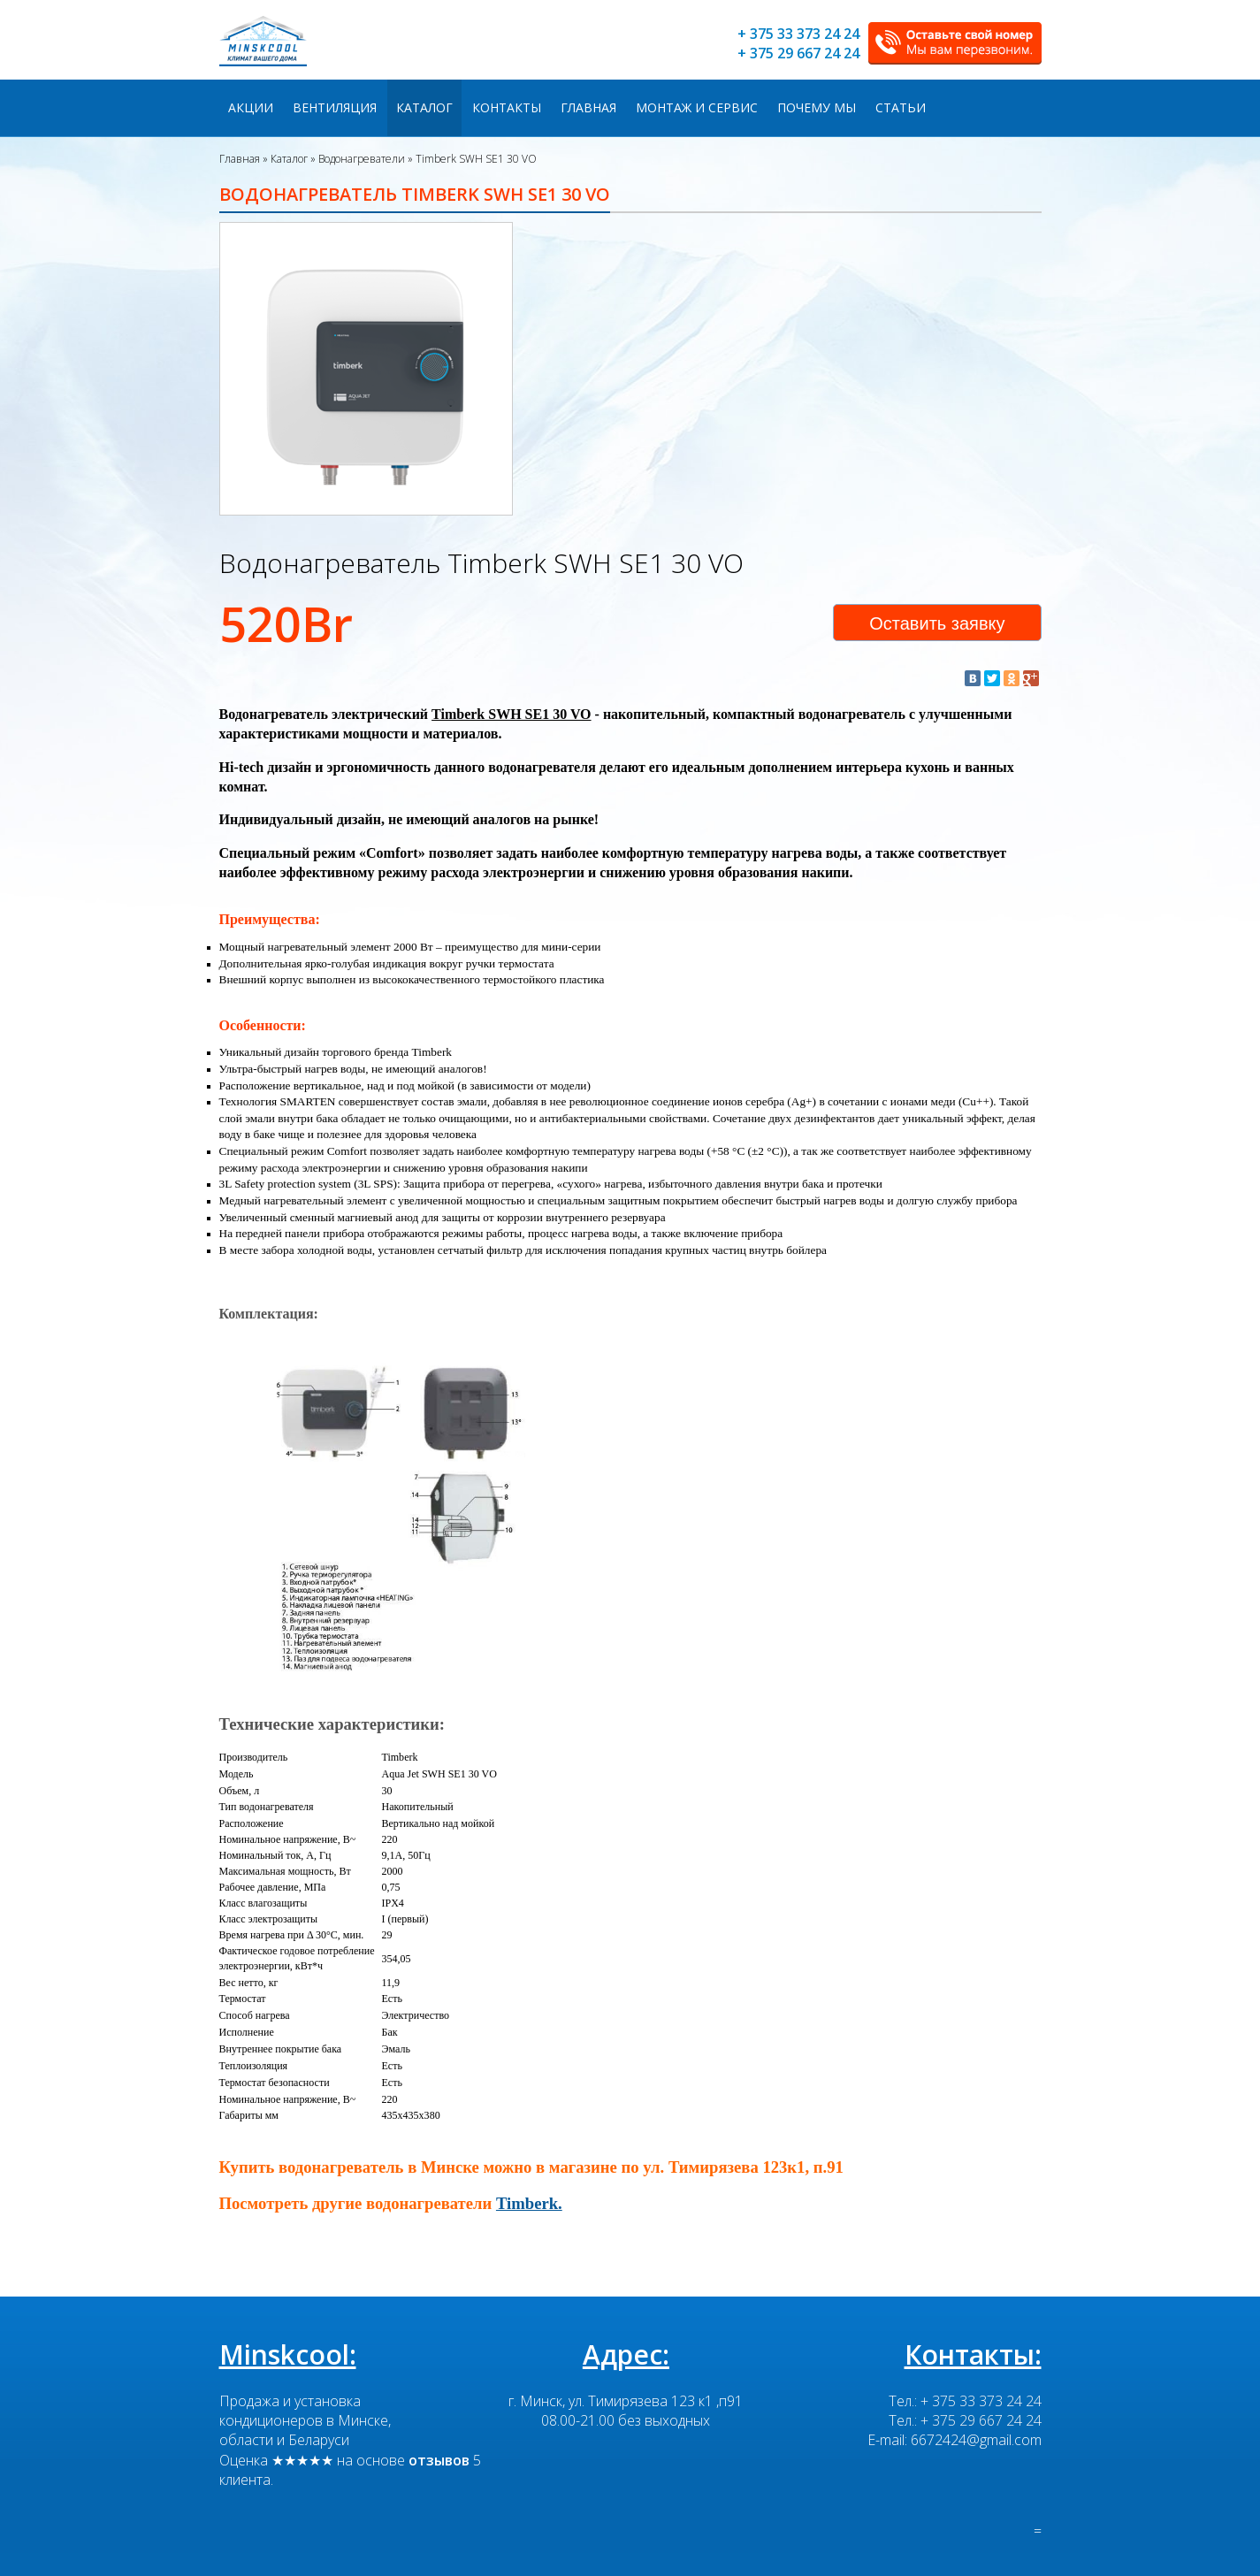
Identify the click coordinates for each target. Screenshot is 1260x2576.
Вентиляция (335, 107)
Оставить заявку (936, 623)
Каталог (424, 107)
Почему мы (816, 107)
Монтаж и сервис (697, 107)
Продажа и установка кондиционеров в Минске (303, 2409)
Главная (588, 107)
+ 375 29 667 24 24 (798, 53)
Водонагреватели (360, 158)
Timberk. (529, 2203)
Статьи (900, 107)
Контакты (506, 107)
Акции (250, 107)
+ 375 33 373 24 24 (798, 33)
